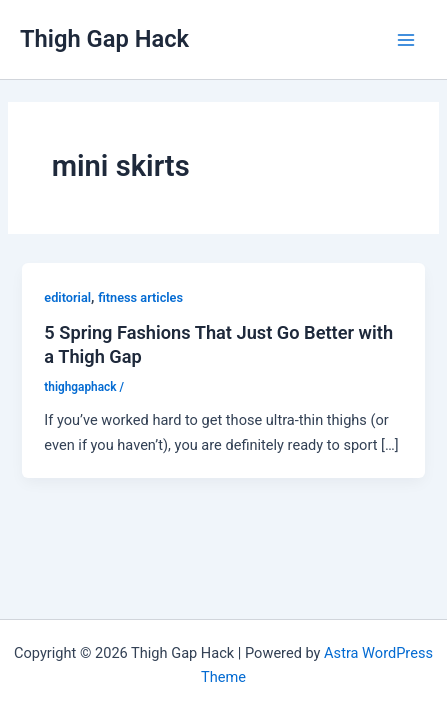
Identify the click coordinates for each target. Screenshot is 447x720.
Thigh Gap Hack (104, 39)
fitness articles (140, 297)
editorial (67, 297)
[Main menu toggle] (406, 40)
